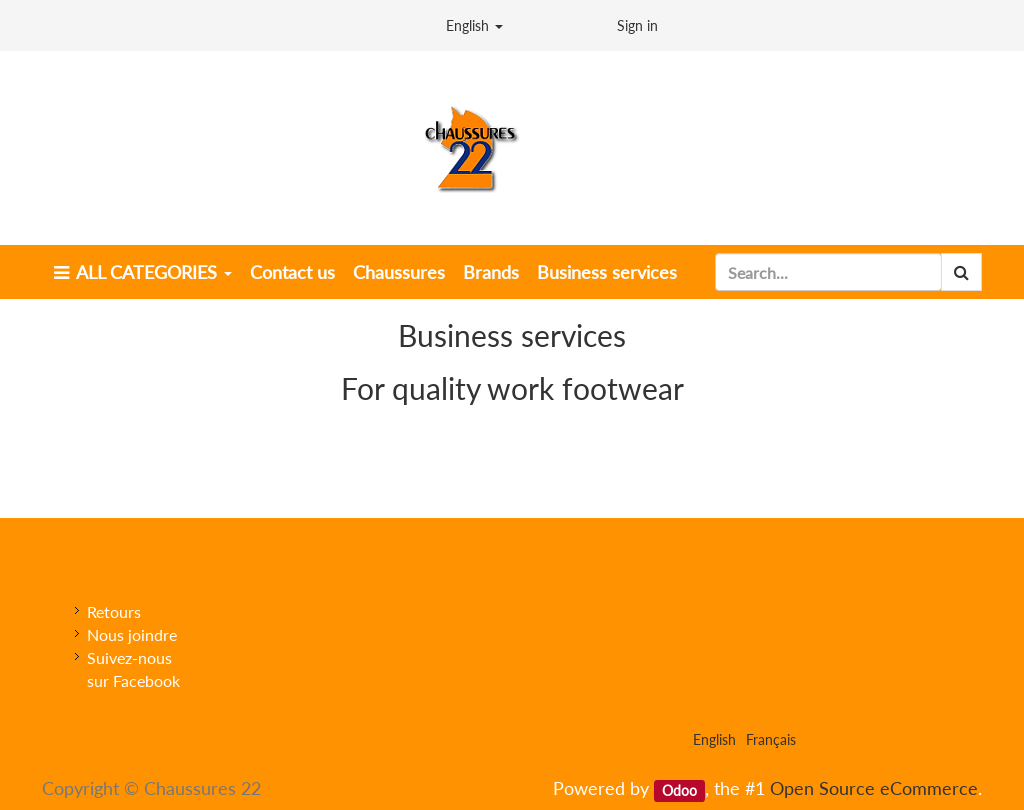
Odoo (679, 790)
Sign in (637, 25)
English (474, 25)
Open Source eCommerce (874, 788)
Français (771, 739)
